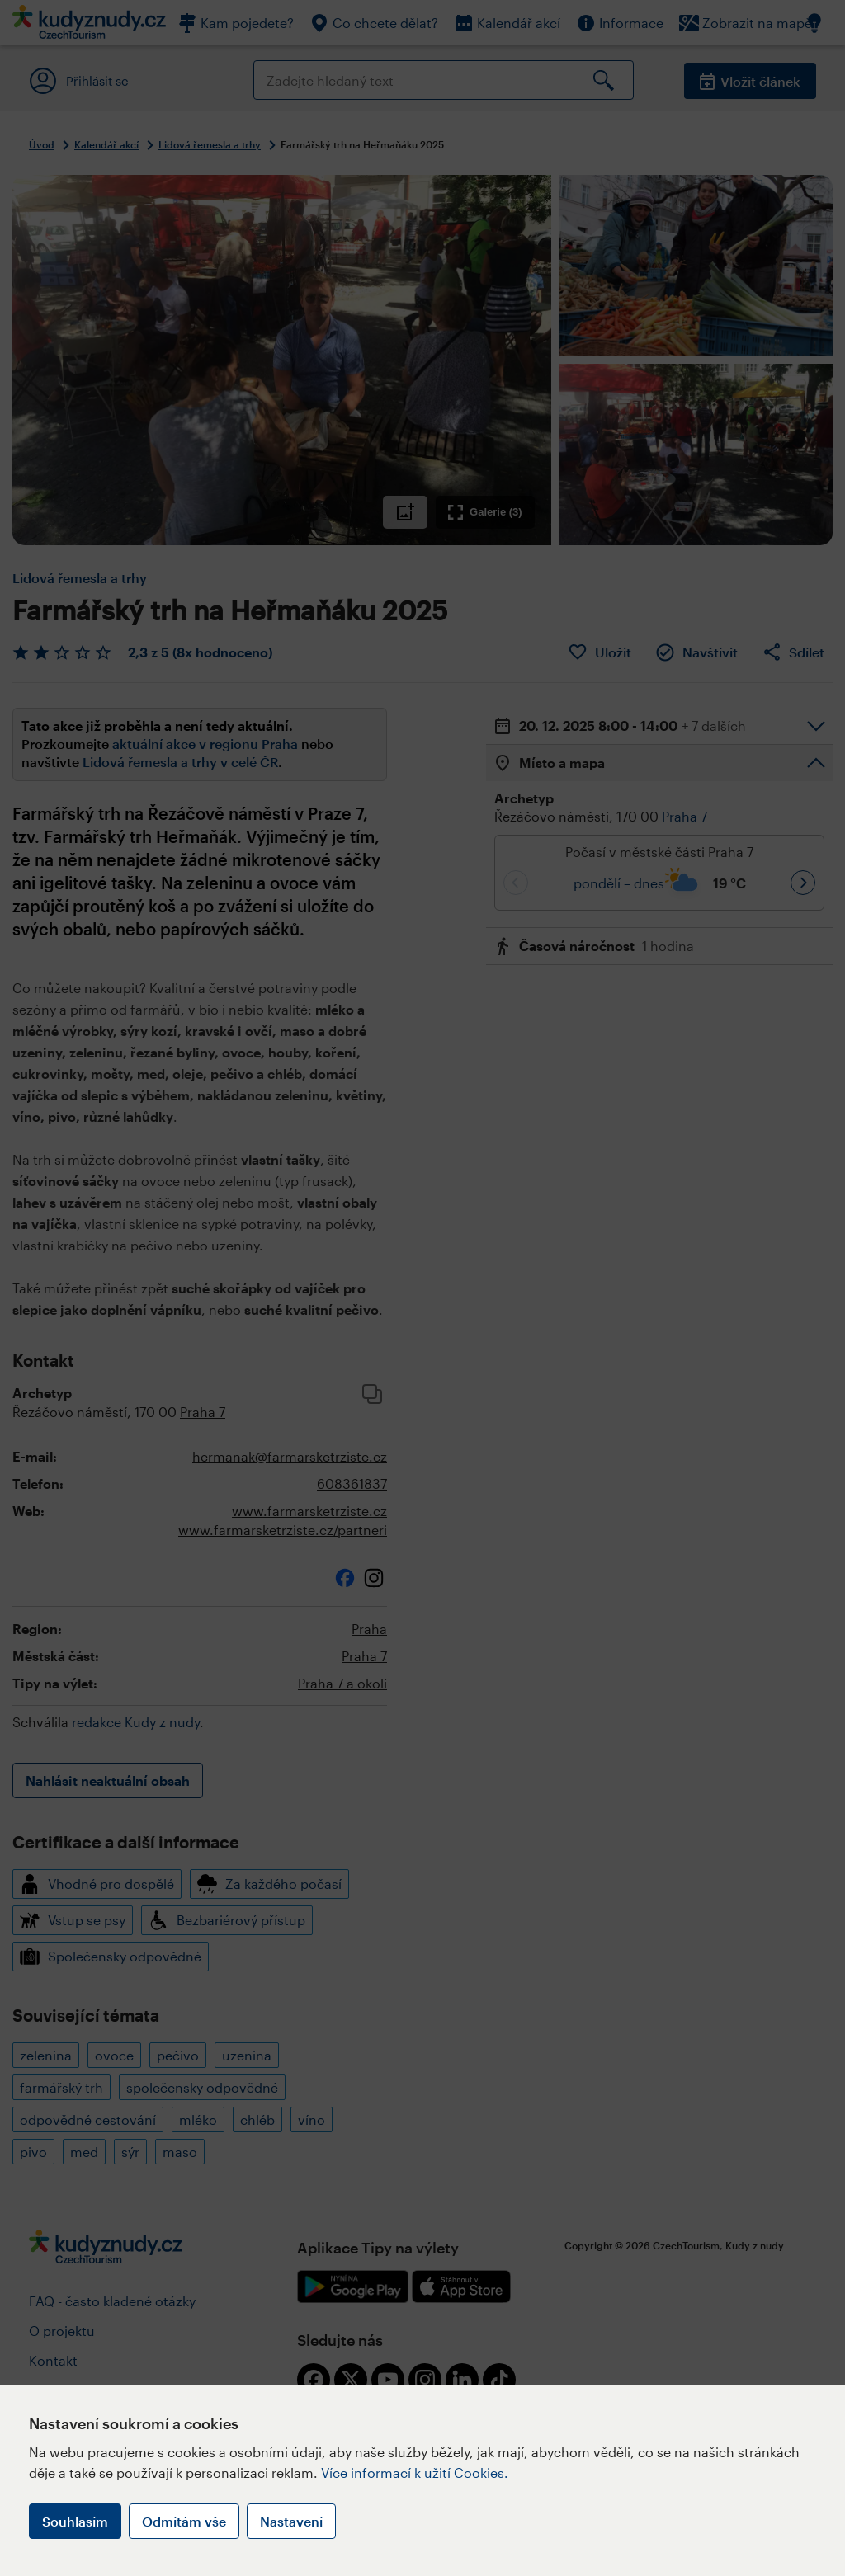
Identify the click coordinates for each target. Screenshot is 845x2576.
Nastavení (291, 2521)
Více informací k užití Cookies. (414, 2472)
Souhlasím (75, 2521)
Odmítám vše (184, 2521)
